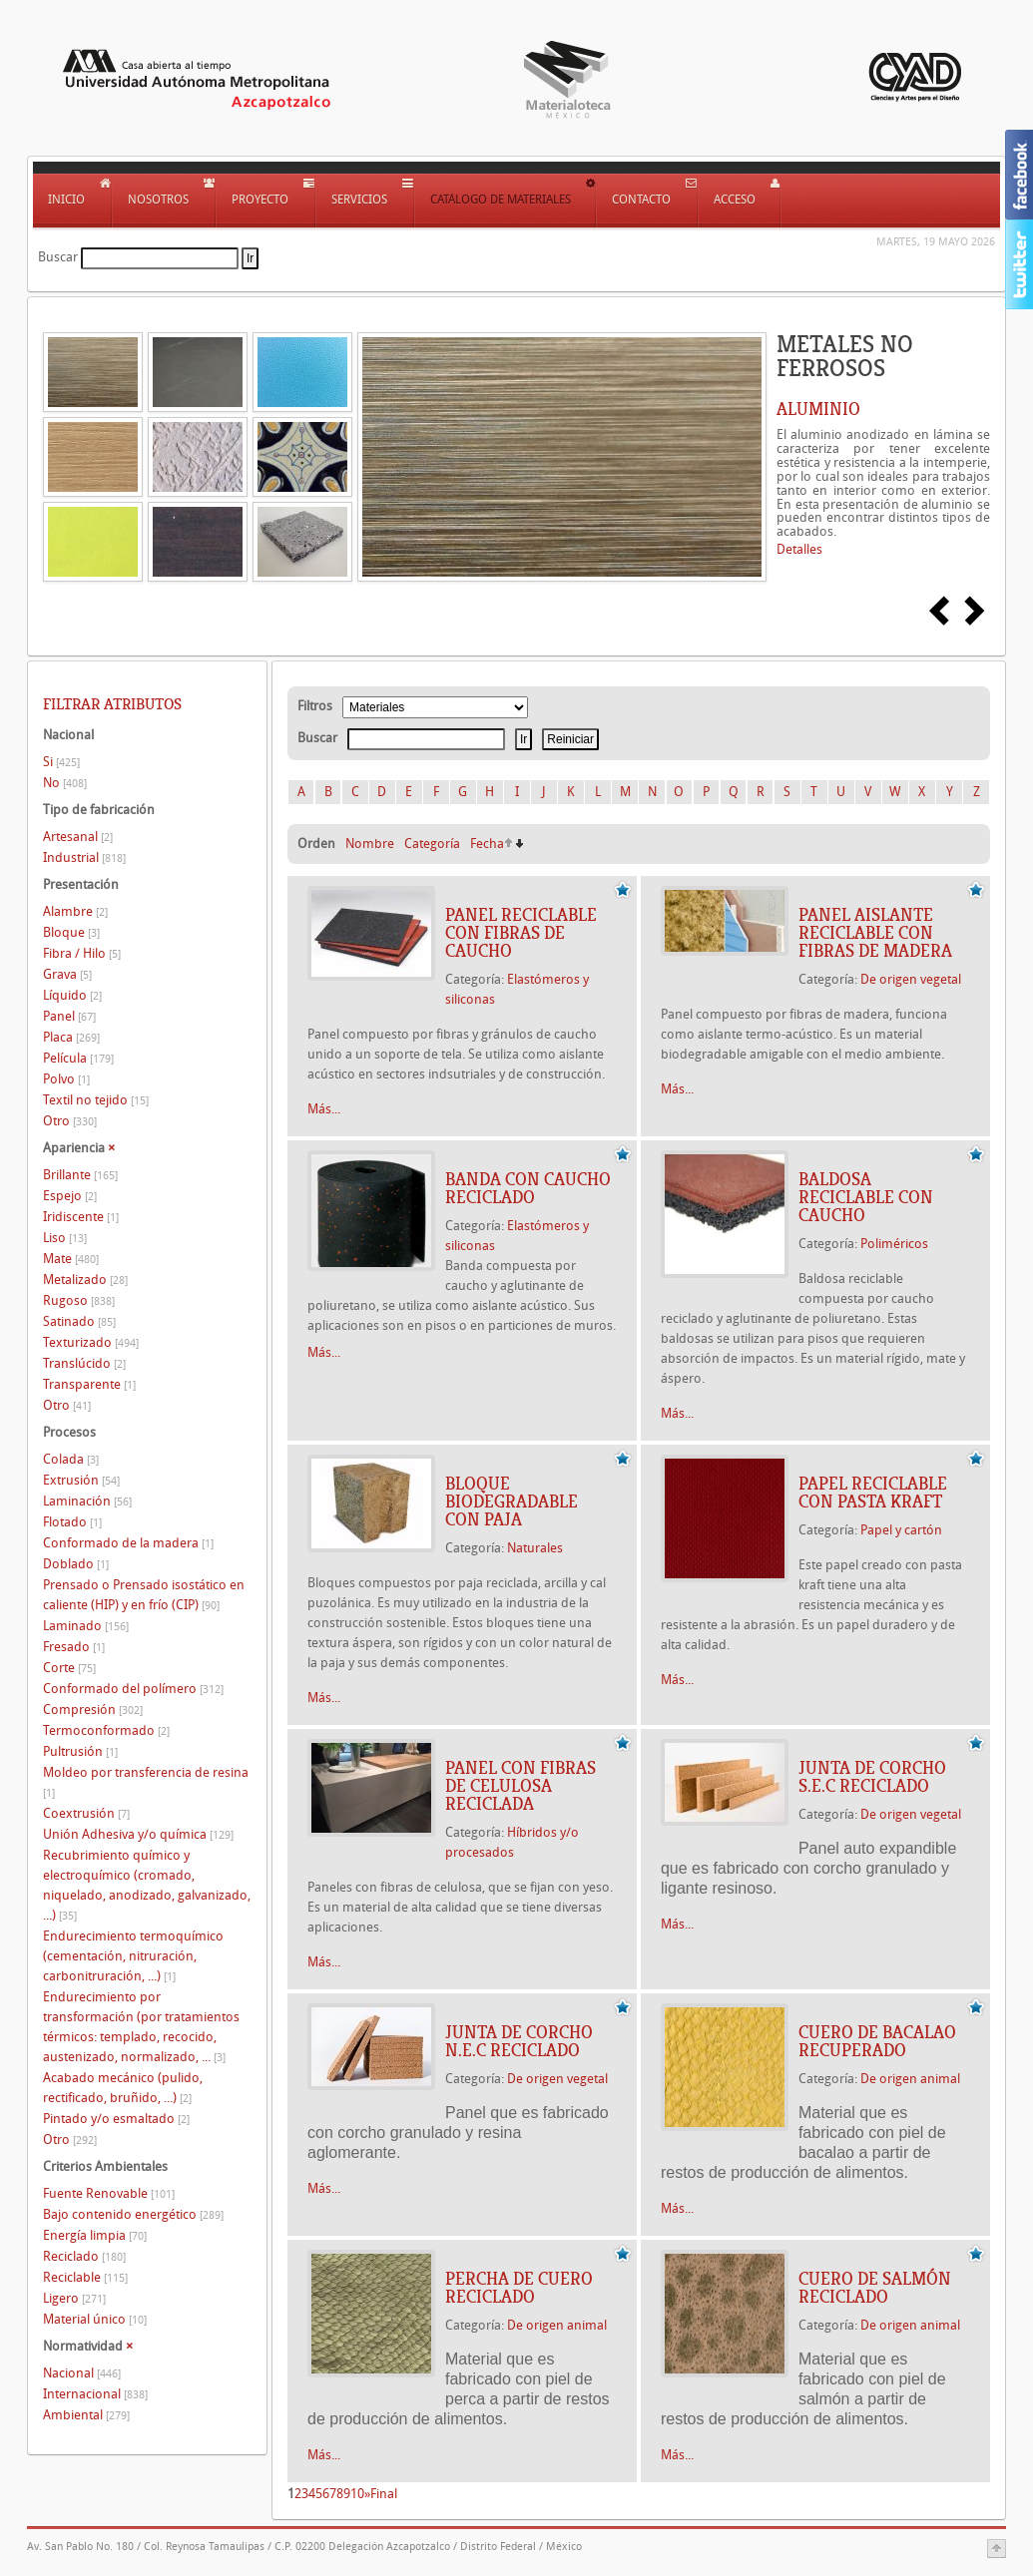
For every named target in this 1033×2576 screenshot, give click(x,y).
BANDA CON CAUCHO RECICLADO (528, 1188)
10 (357, 2493)
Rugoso (79, 1300)
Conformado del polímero (133, 1688)
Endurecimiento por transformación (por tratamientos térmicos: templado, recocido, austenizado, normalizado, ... (141, 2026)
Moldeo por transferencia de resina (146, 1782)
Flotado (72, 1521)
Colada (71, 1459)
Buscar (58, 256)
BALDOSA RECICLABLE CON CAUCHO (865, 1197)
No (65, 782)
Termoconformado (106, 1730)
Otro (70, 1120)
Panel (69, 1016)
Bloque (71, 932)
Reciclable (85, 2277)
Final (383, 2493)
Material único (95, 2319)
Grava (67, 974)
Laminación (87, 1501)
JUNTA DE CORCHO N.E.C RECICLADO (519, 2041)
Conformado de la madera (128, 1542)
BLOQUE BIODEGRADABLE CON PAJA (511, 1501)
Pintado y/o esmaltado (116, 2118)
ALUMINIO (818, 409)
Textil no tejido (96, 1099)
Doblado (76, 1563)
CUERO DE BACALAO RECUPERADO (877, 2041)
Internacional (95, 2393)
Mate (71, 1258)
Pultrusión (80, 1751)
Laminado (86, 1625)
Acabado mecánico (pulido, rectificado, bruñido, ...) (123, 2087)
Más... (323, 1108)
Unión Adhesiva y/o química (138, 1834)
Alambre (75, 911)
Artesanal (78, 836)
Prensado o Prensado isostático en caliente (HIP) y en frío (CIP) (144, 1594)
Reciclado (84, 2256)
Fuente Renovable (109, 2193)
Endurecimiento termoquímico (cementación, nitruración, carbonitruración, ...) (133, 1956)
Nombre (369, 843)
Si (61, 761)
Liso (65, 1237)
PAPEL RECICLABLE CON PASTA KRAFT (872, 1492)
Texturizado (91, 1342)
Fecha (487, 843)
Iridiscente (81, 1216)
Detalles (799, 549)
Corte (69, 1667)
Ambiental (86, 2414)
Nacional (82, 2372)
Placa (71, 1037)
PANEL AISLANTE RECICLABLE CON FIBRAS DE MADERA (875, 933)
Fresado (74, 1646)
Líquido (72, 995)
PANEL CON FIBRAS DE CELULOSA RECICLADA (520, 1786)
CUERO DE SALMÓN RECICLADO (874, 2288)
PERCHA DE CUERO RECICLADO (519, 2288)
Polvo (66, 1079)
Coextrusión (86, 1813)
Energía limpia (95, 2235)
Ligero (74, 2298)
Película (78, 1058)
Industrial (84, 857)
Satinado (79, 1321)
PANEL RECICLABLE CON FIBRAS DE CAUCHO (521, 933)
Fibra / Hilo (82, 953)
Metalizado (85, 1279)
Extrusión (81, 1480)
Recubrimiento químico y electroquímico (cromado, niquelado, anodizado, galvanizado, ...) (147, 1885)
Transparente (89, 1384)
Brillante (80, 1174)
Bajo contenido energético (133, 2214)
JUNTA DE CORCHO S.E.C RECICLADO (872, 1777)
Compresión (93, 1709)
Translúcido (84, 1363)
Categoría (432, 843)
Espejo (70, 1195)
